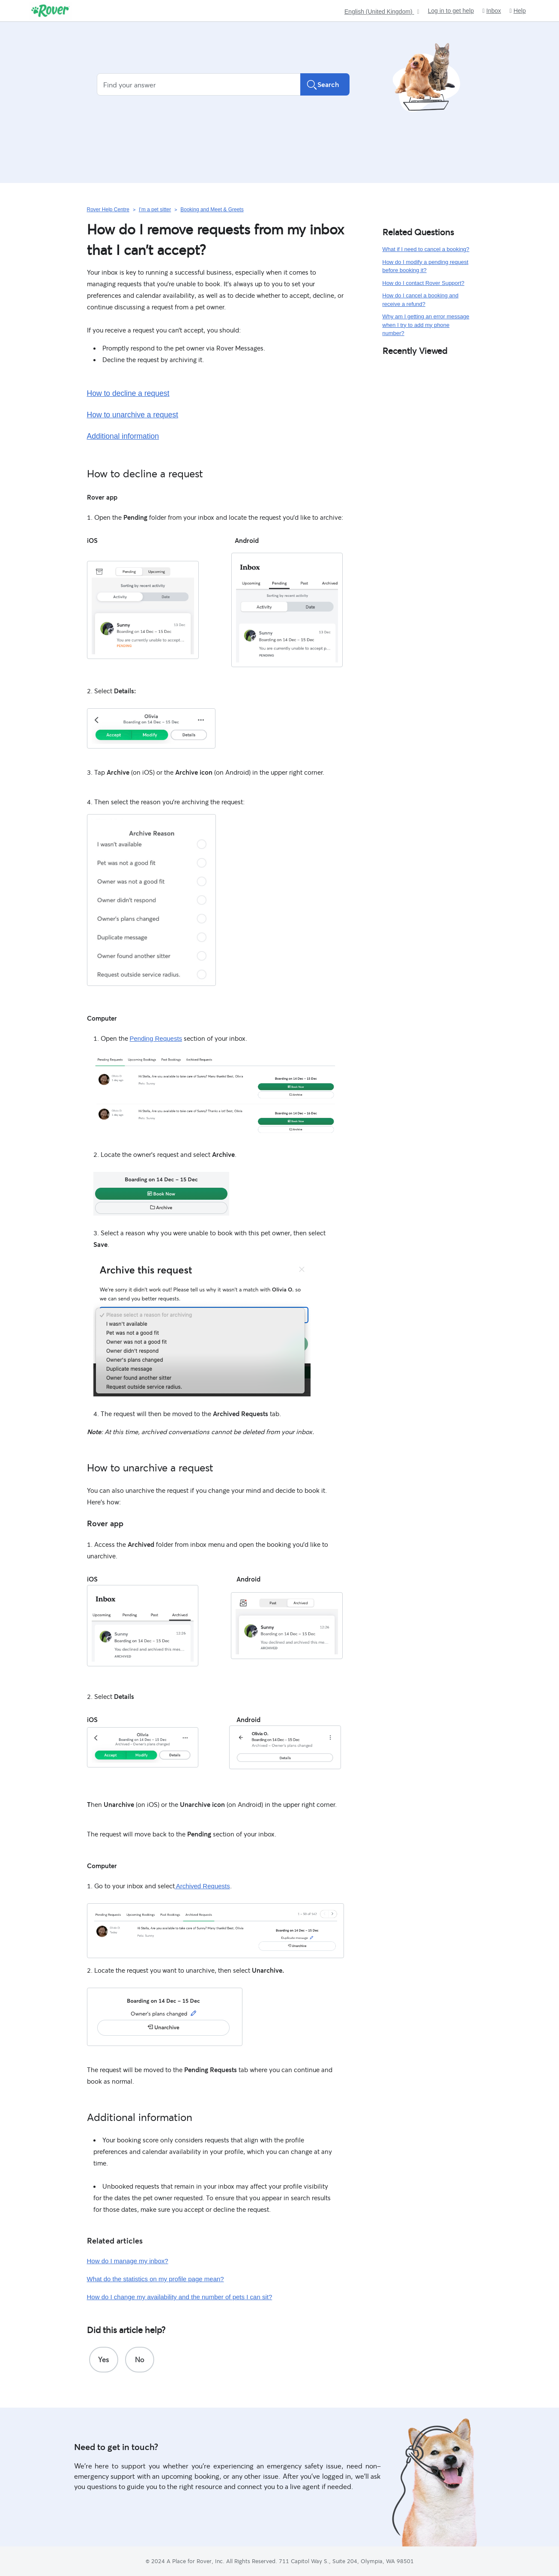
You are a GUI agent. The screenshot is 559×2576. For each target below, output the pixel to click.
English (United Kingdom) (379, 12)
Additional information (123, 436)
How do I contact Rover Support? (424, 283)
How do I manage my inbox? (127, 2260)
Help (518, 11)
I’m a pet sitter (155, 210)
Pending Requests (156, 1038)
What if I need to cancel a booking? (426, 249)
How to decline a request (128, 393)
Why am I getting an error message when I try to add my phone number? (426, 324)
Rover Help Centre (108, 210)
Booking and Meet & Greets (211, 210)
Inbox (491, 11)
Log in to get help (451, 11)
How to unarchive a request (132, 414)
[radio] (103, 2359)
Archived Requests (202, 1886)
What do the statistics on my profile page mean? (155, 2278)
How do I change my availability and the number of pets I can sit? (179, 2296)
